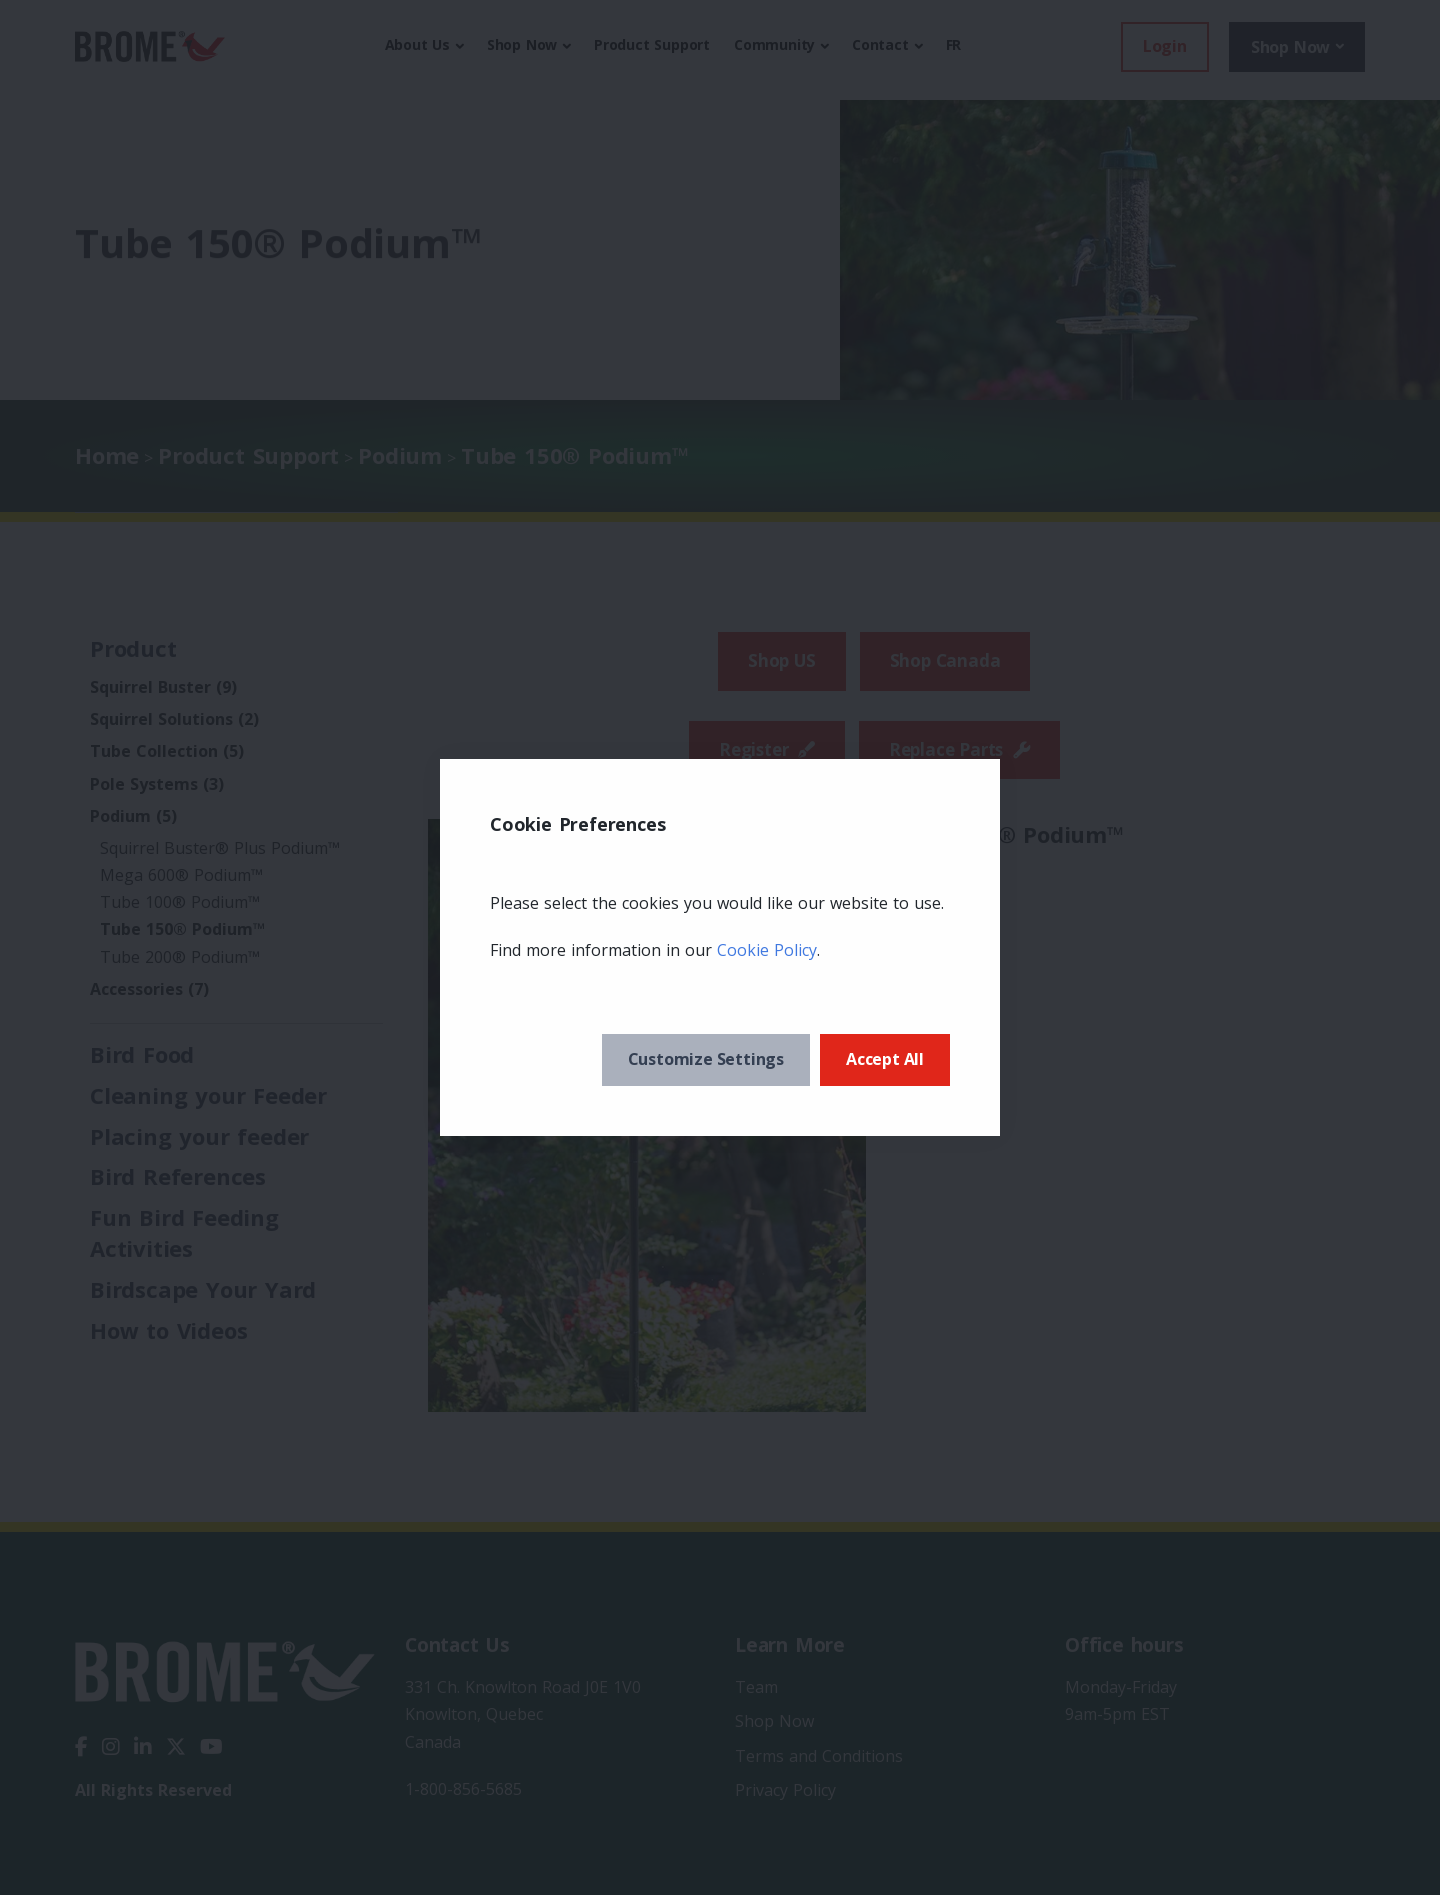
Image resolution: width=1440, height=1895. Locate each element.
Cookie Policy (767, 950)
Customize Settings (706, 1059)
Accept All (885, 1059)
